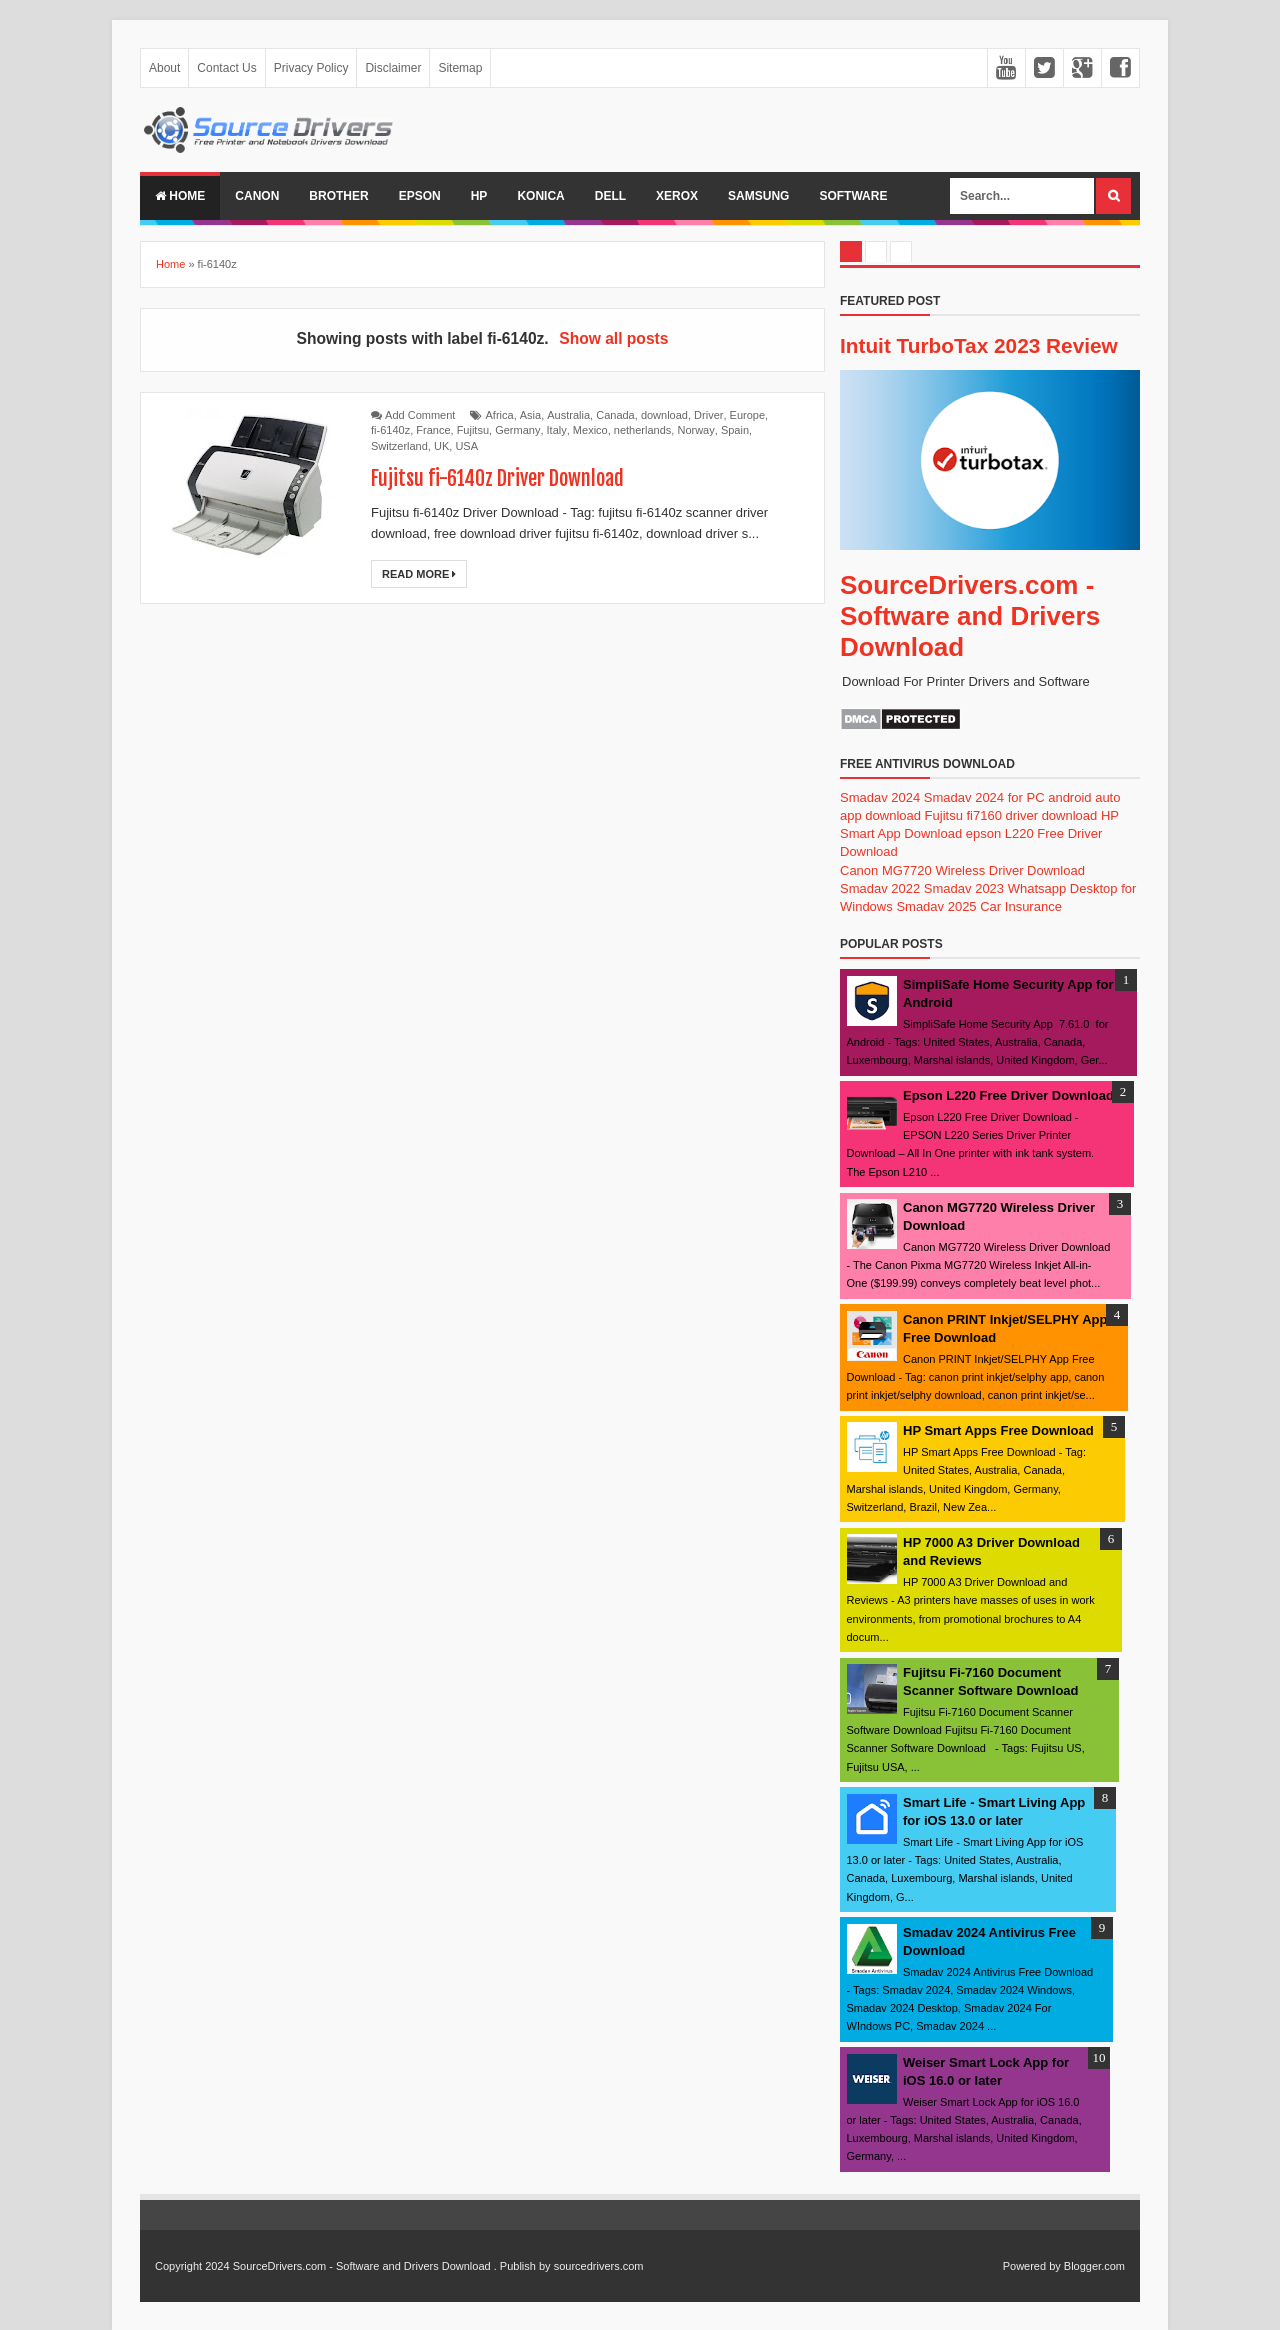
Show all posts (613, 338)
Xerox (677, 196)
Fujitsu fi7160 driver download (1011, 815)
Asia (530, 415)
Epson (420, 196)
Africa (500, 415)
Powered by (1032, 2266)
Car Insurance (1021, 906)
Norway (695, 430)
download (664, 415)
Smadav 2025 (936, 906)
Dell (610, 196)
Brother (338, 196)
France (433, 430)
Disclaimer (393, 68)
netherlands (643, 430)
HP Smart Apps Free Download (998, 1430)
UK (441, 446)
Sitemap (460, 68)
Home (180, 196)
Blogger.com (1094, 2266)
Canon (257, 196)
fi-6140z (390, 430)
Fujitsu (473, 430)
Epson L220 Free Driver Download (1008, 1095)
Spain (735, 430)
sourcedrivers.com (599, 2266)
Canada (615, 415)
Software (853, 196)
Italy (557, 430)
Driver (708, 415)
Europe (747, 415)
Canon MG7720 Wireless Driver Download (962, 870)
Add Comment (420, 415)
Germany (517, 430)
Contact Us (226, 68)
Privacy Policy (311, 68)
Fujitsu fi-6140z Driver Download (497, 478)
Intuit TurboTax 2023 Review (979, 345)
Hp (479, 196)
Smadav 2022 (880, 888)
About (164, 68)
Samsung (758, 196)
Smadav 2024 (880, 797)
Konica (540, 196)
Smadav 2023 (964, 888)
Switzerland (399, 446)
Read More (419, 574)
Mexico (590, 430)
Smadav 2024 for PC (984, 797)
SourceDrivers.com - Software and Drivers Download (970, 616)
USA (466, 446)
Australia (568, 415)
